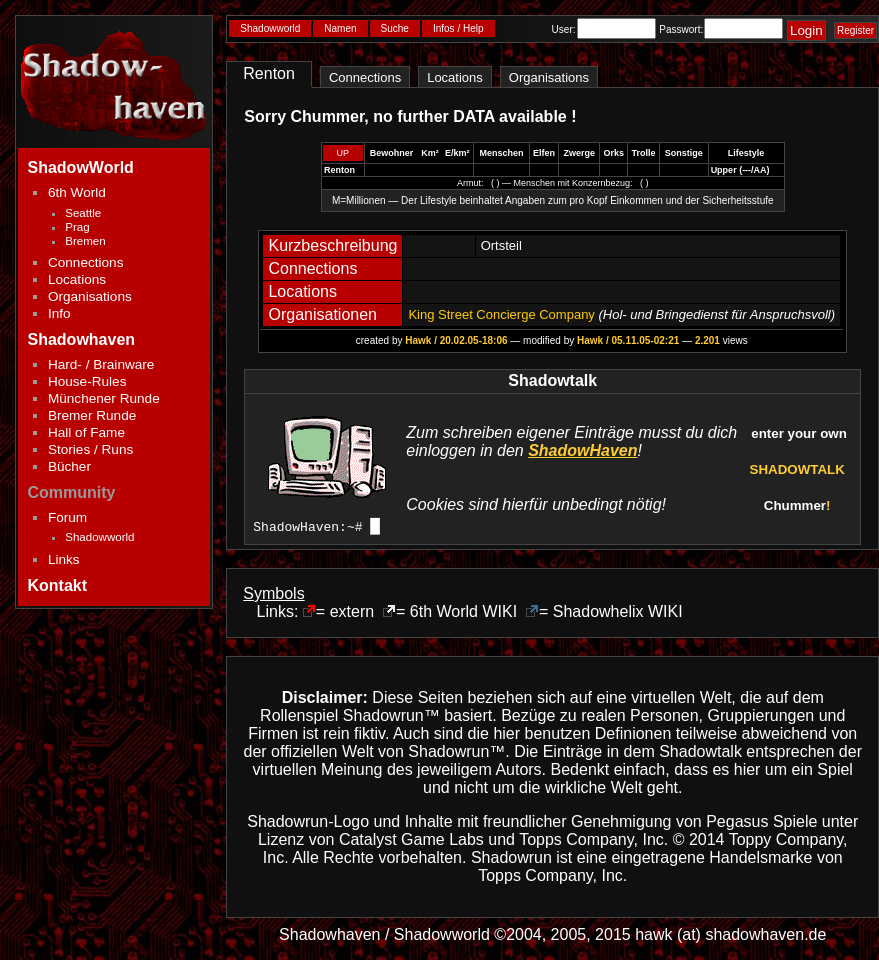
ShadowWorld (81, 167)
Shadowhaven (82, 339)
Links (64, 559)
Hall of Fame (86, 432)
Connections (86, 262)
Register (855, 30)
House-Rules (87, 381)
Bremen (85, 241)
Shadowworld (99, 537)
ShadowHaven (582, 450)
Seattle (83, 213)
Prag (77, 227)
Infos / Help (458, 28)
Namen (340, 28)
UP (342, 153)
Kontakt (58, 585)
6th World (77, 192)
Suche (395, 28)
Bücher (69, 466)
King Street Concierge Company (501, 314)
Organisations (90, 296)
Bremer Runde (92, 415)
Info (59, 313)
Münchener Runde (104, 398)
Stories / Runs (90, 449)
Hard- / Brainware (101, 364)
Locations (77, 279)
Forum (67, 517)
